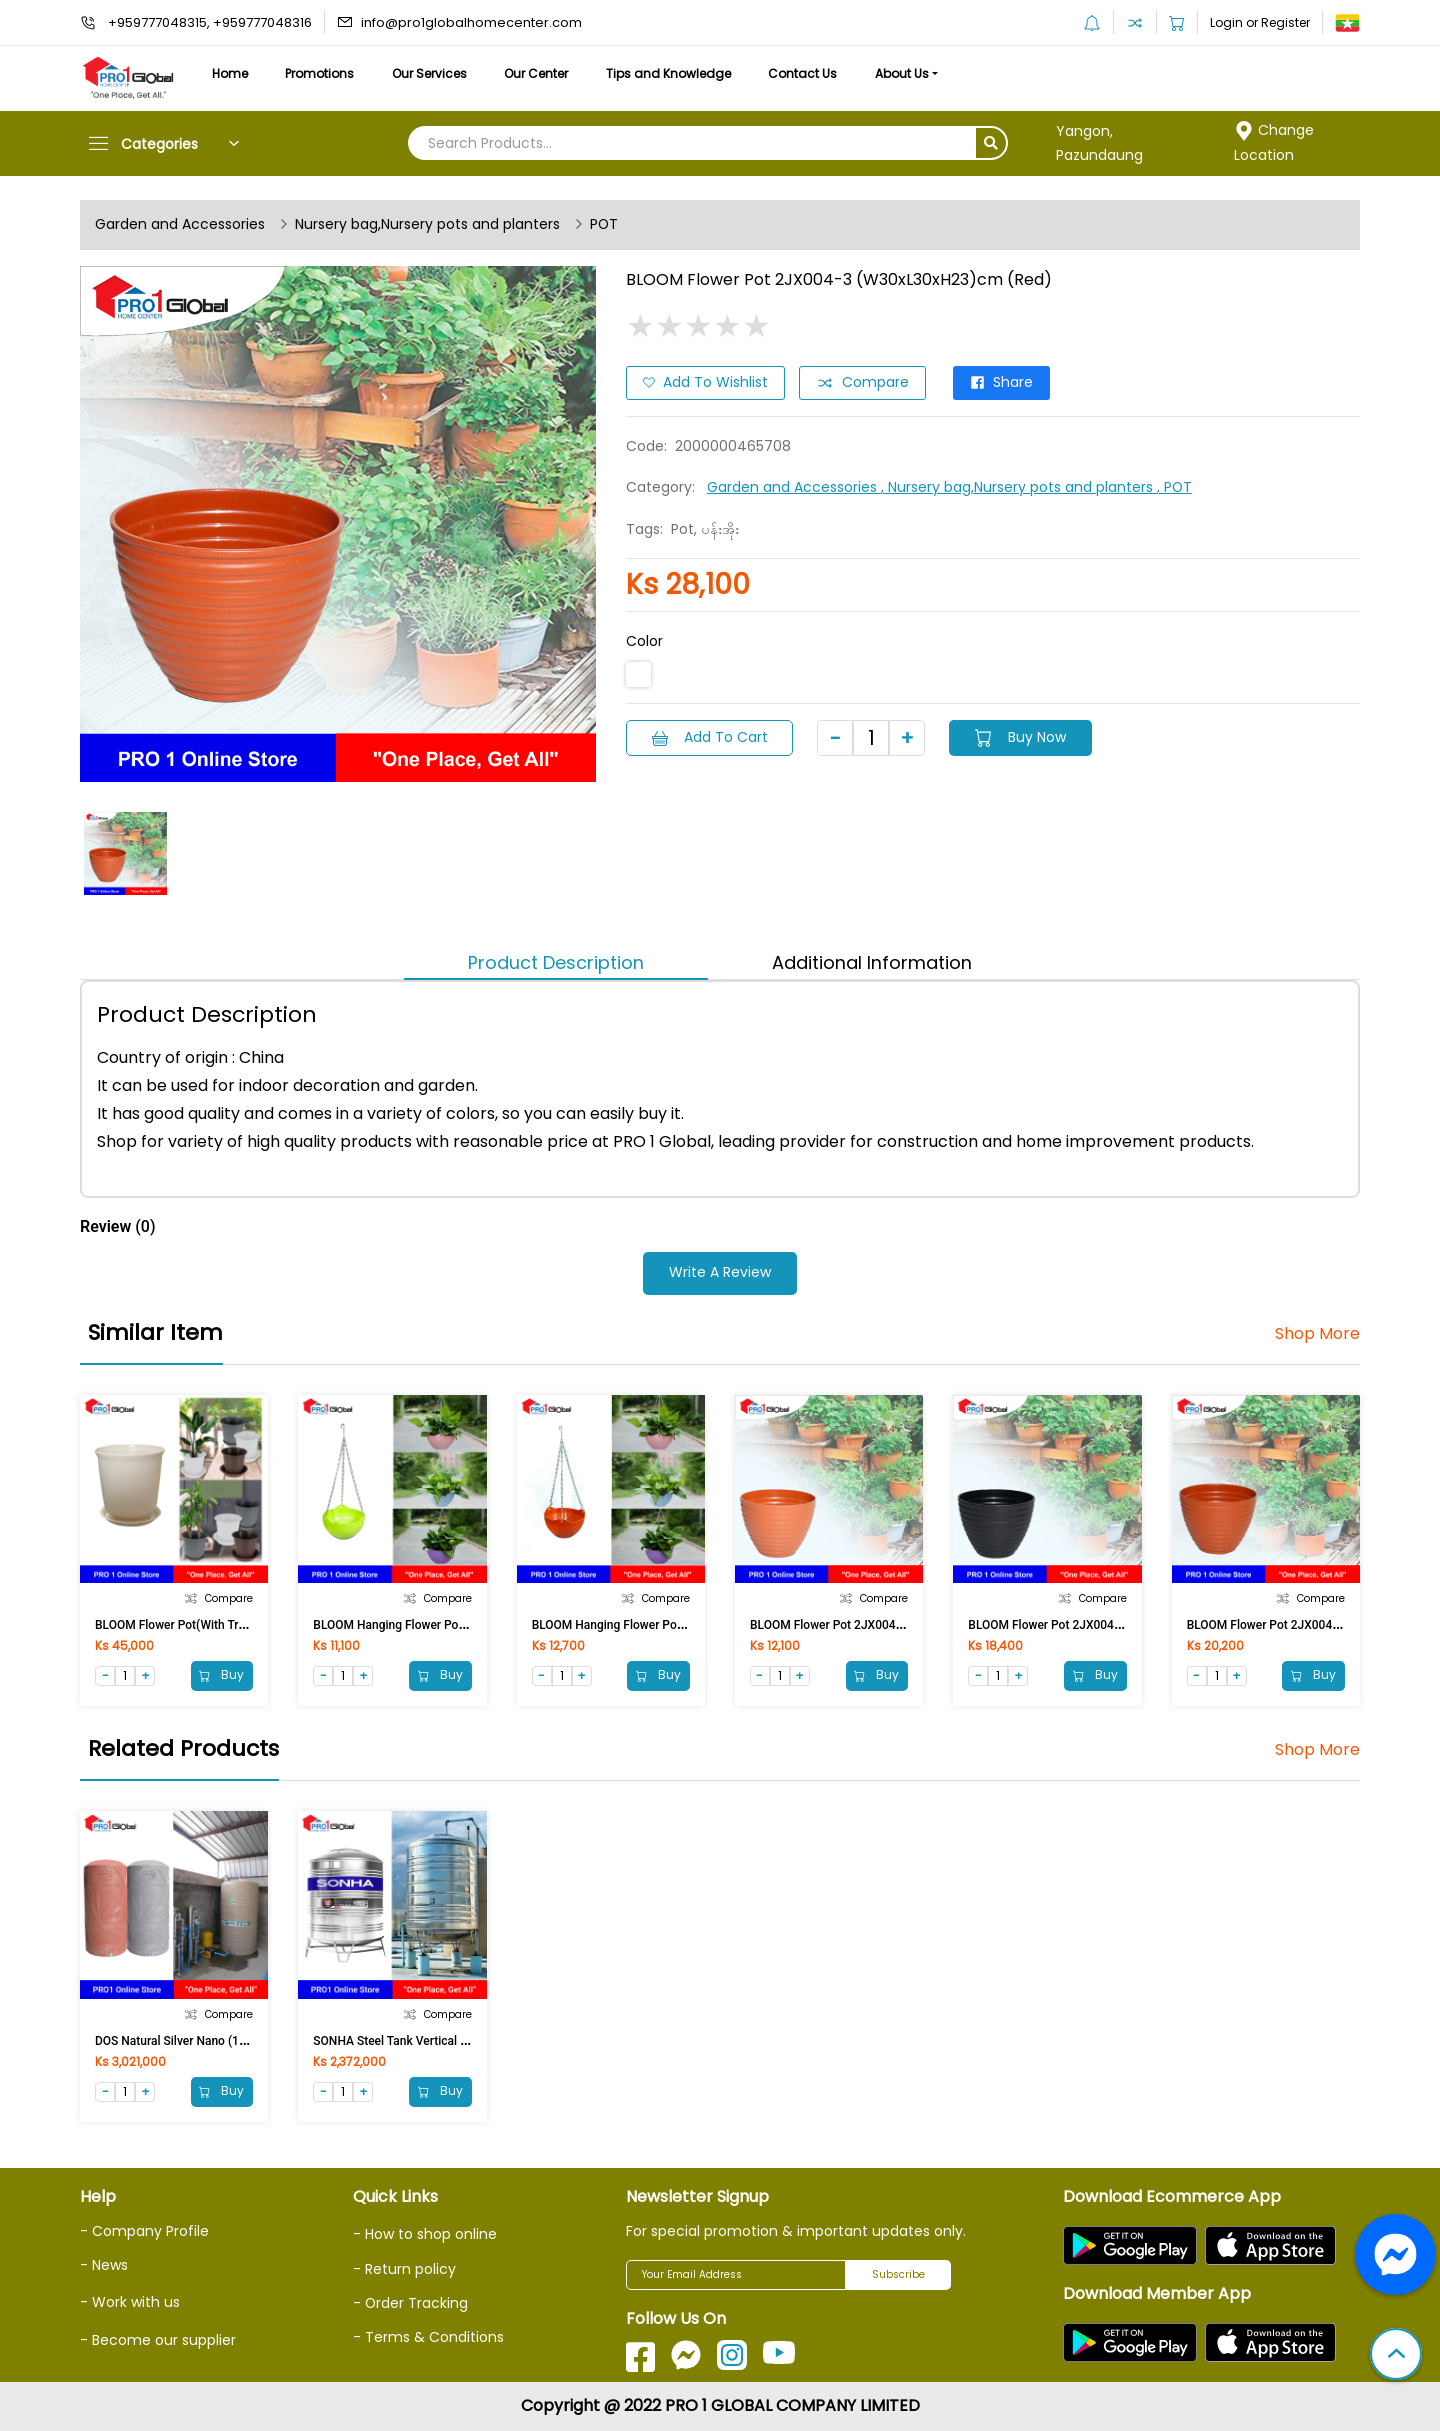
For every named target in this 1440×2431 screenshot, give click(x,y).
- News (104, 2265)
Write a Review (720, 1273)
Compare (862, 383)
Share (1002, 383)
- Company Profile (144, 2231)
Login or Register (1260, 22)
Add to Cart (710, 737)
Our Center (540, 73)
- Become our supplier (158, 2340)
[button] (1396, 2356)
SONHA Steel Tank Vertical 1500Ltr (407, 2041)
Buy (221, 1674)
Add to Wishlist (705, 383)
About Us (908, 73)
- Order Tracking (411, 2303)
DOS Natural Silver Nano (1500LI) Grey (198, 2041)
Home (230, 73)
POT (604, 225)
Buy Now (1021, 737)
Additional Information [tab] (872, 962)
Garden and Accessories (180, 225)
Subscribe (898, 2275)
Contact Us (807, 73)
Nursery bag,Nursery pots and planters (427, 225)
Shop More (1317, 1334)
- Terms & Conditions (428, 2337)
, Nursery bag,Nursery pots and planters (1019, 487)
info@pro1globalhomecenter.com (471, 22)
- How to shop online (425, 2234)
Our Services (431, 73)
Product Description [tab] (556, 962)
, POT (1175, 487)
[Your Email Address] (736, 2275)
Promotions (321, 73)
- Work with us (130, 2302)
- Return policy (404, 2269)
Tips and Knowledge (672, 73)
